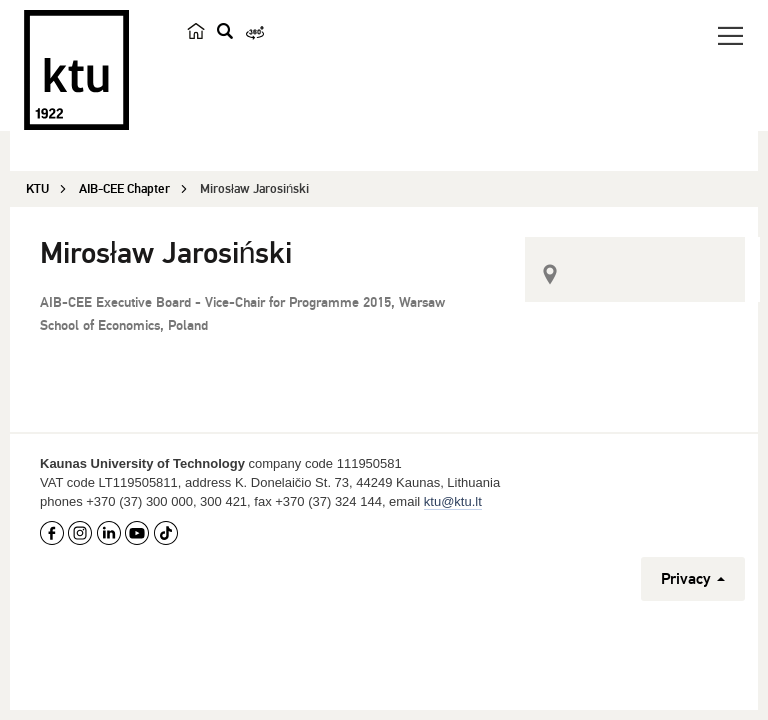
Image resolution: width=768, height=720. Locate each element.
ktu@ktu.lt (453, 501)
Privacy (693, 579)
